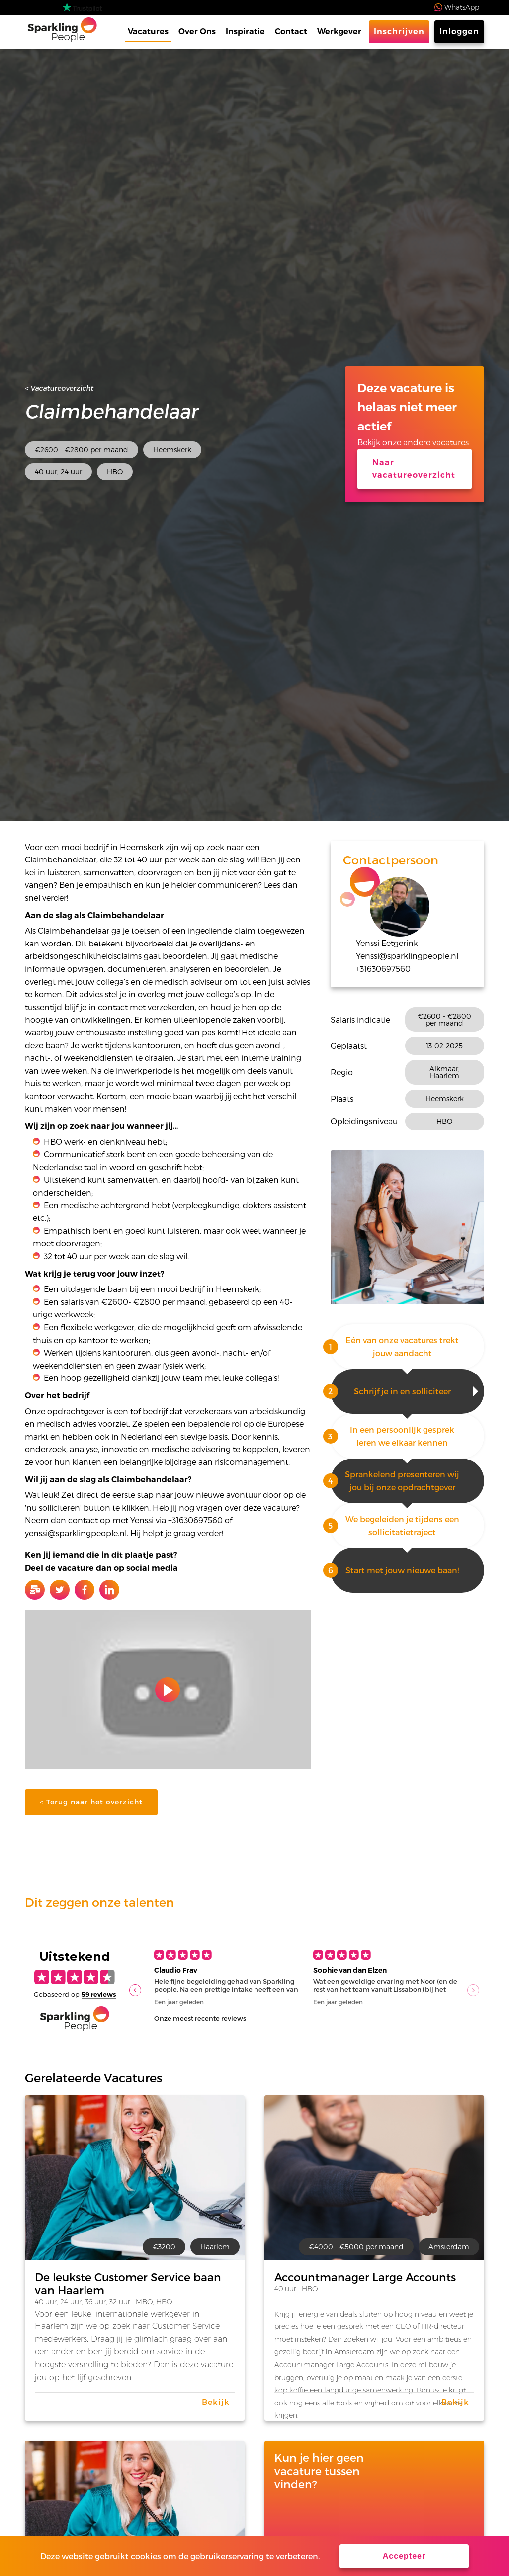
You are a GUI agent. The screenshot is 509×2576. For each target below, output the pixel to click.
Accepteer (404, 2556)
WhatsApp (461, 7)
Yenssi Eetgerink (387, 942)
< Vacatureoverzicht (59, 388)
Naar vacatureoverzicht (413, 469)
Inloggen (459, 31)
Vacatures (148, 31)
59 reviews (99, 1994)
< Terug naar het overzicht (91, 1802)
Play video (168, 1690)
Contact (291, 31)
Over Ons (197, 31)
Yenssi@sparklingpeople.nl (407, 955)
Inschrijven (399, 31)
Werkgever (339, 31)
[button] (135, 1990)
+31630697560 (383, 968)
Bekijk (216, 2401)
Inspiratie (245, 31)
